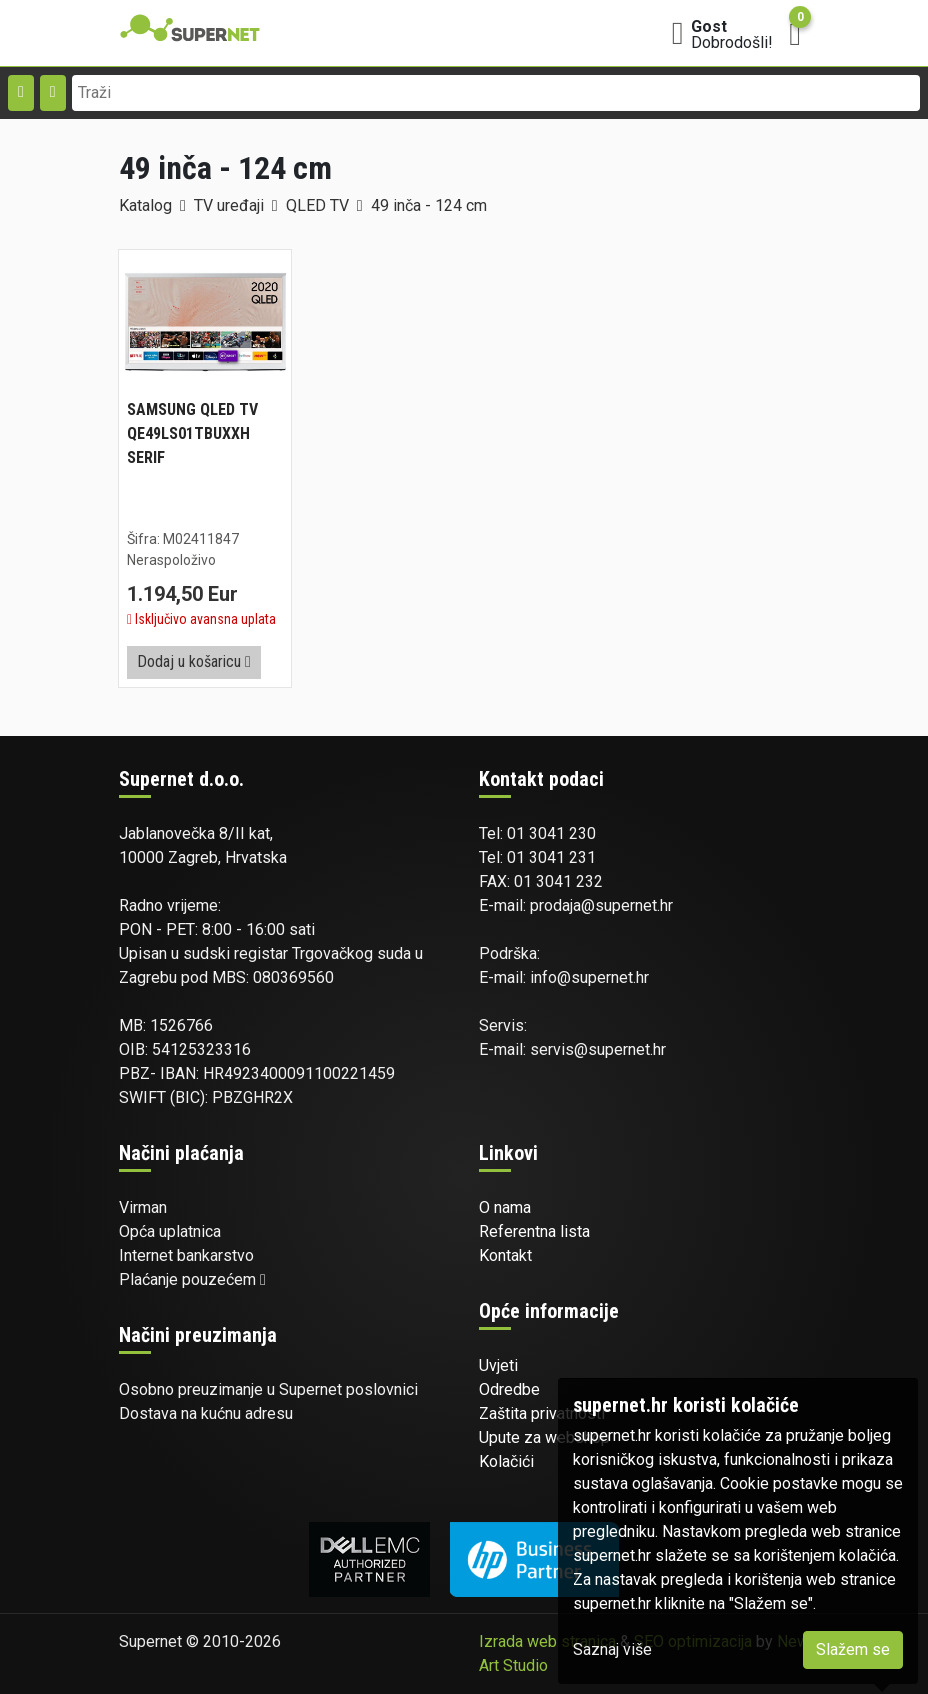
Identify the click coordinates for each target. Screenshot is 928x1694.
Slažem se (853, 1649)
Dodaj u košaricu (194, 661)
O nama (505, 1207)
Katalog (145, 205)
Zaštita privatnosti (542, 1413)
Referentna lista (534, 1231)
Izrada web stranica (547, 1641)
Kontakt (505, 1255)
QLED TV (317, 205)
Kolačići (506, 1461)
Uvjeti (498, 1365)
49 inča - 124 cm (429, 205)
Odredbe (509, 1389)
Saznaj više (612, 1649)
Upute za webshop (544, 1437)
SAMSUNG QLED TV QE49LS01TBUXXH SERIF (192, 433)
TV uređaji (229, 205)
